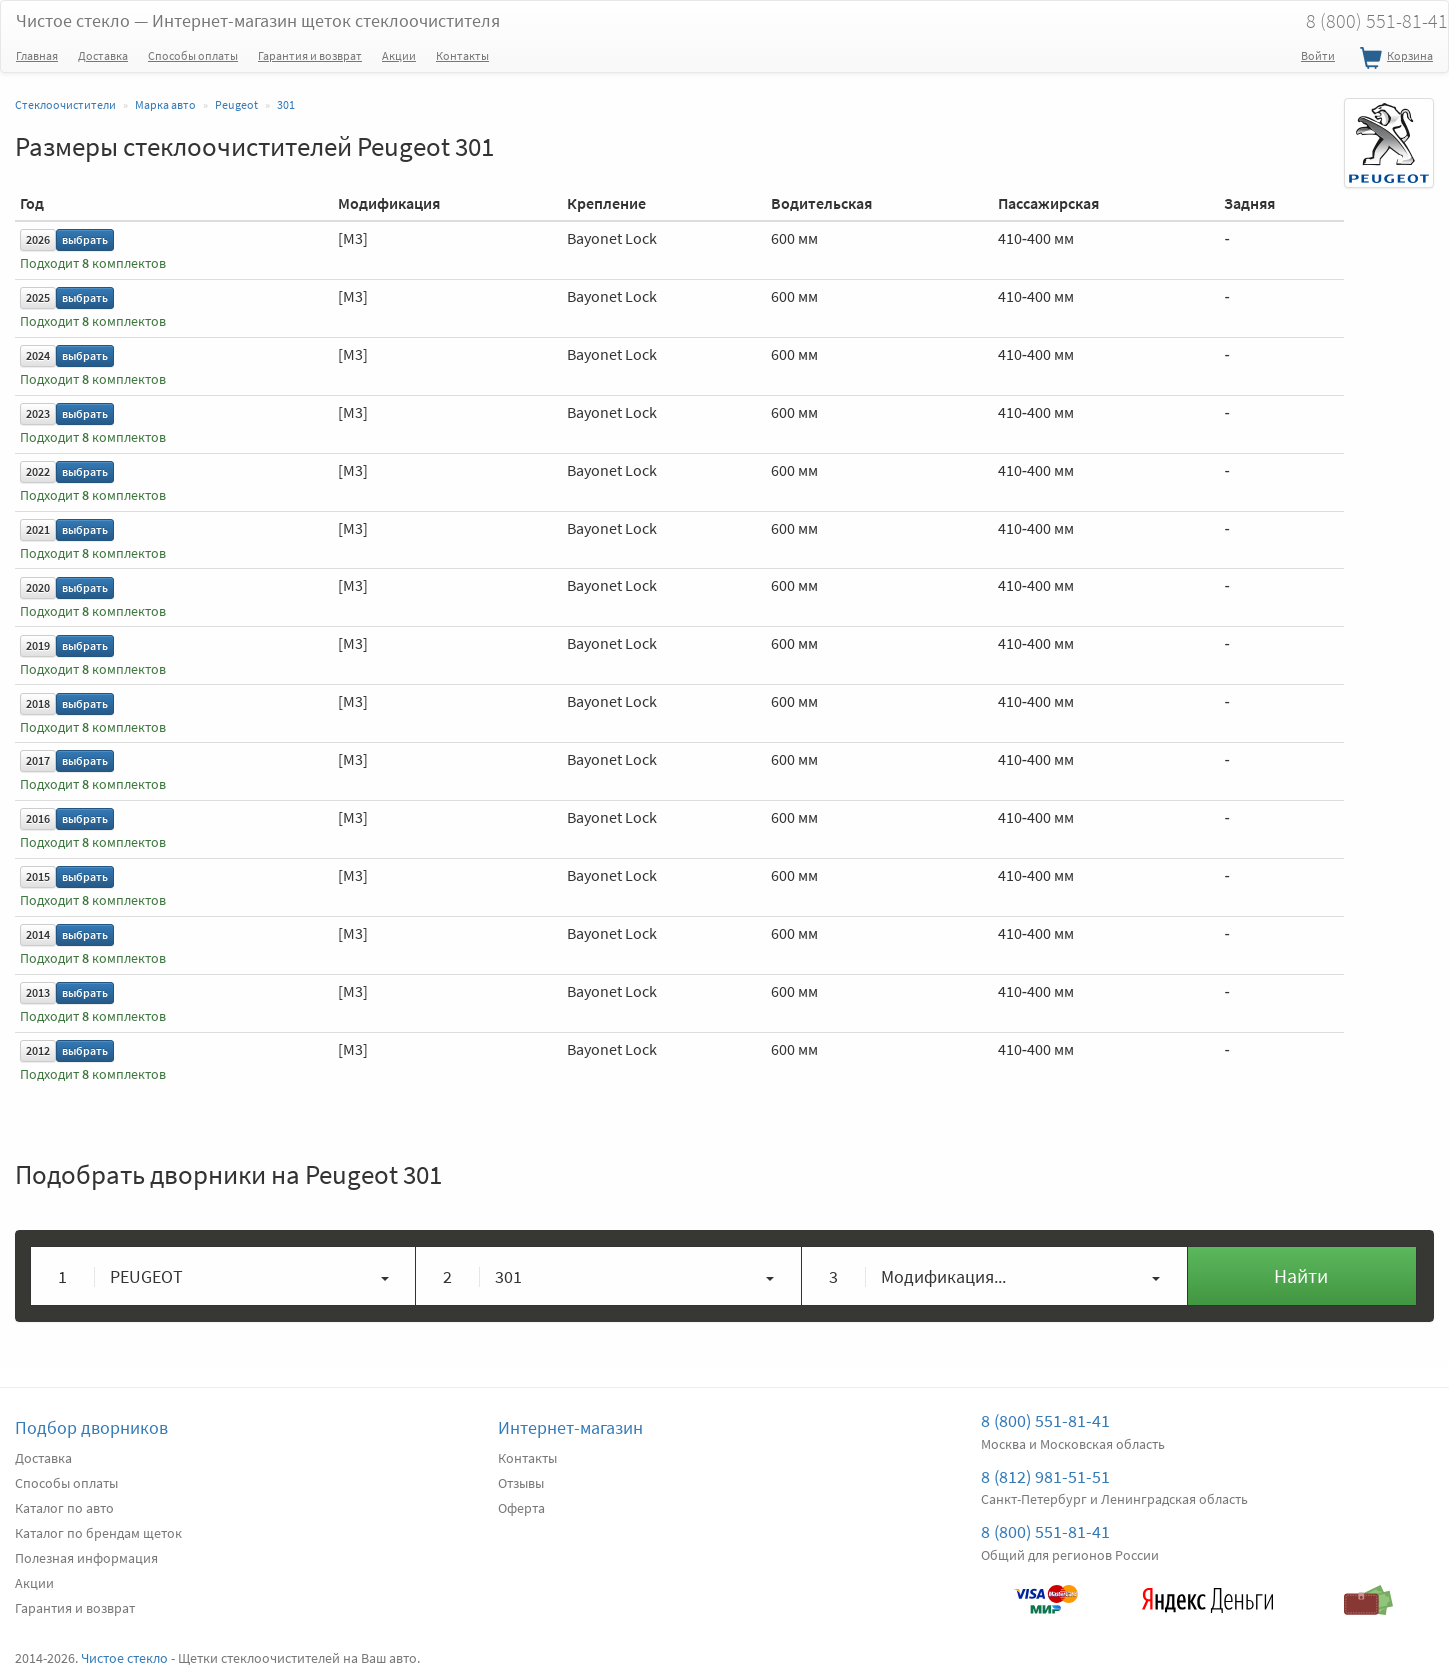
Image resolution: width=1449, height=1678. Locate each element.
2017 (38, 760)
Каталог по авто (64, 1508)
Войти (1318, 55)
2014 (38, 934)
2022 (38, 471)
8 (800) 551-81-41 (1045, 1420)
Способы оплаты (193, 55)
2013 (38, 992)
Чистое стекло (258, 20)
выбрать (85, 239)
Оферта (521, 1508)
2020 (38, 587)
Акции (399, 55)
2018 (38, 703)
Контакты (462, 55)
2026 (38, 239)
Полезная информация (86, 1558)
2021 (38, 529)
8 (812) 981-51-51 (1045, 1476)
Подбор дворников (91, 1427)
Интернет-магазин (570, 1427)
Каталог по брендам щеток (98, 1533)
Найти (1301, 1275)
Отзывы (521, 1483)
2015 (38, 876)
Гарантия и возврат (310, 55)
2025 (38, 297)
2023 (38, 413)
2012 (38, 1050)
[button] (223, 1276)
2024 (38, 355)
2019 (38, 645)
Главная (37, 55)
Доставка (103, 55)
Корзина (1394, 59)
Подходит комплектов (93, 263)
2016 (38, 818)
